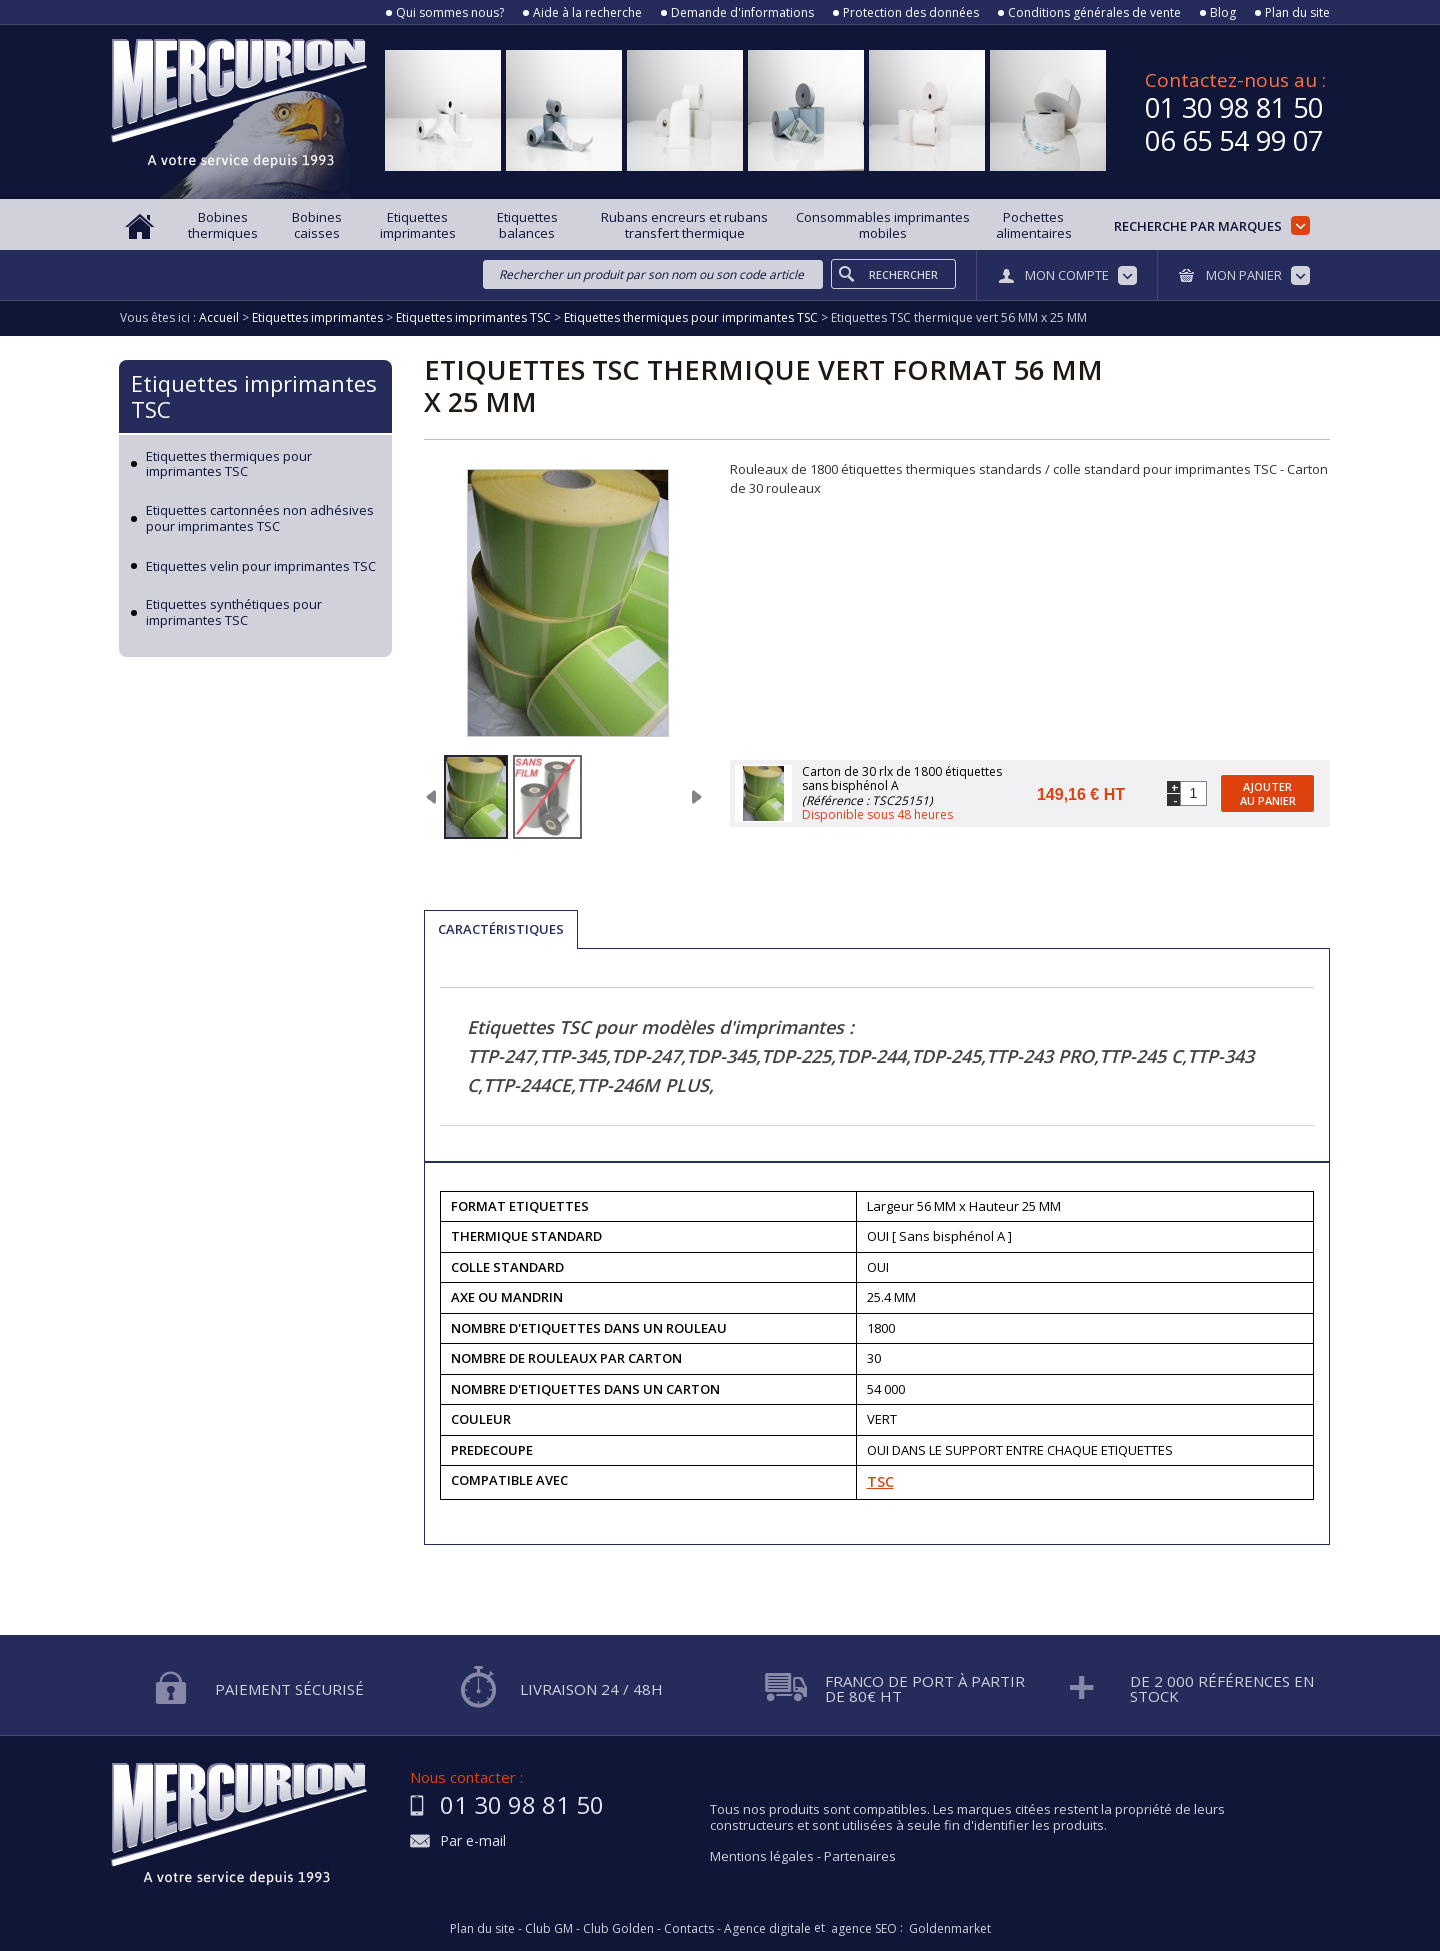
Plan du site (1297, 13)
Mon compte (1067, 275)
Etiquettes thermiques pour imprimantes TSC (229, 464)
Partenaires (860, 1856)
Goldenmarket (950, 1929)
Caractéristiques (501, 929)
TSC (880, 1481)
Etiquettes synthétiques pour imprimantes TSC (234, 612)
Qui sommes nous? (450, 13)
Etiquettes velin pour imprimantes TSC (261, 567)
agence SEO (864, 1929)
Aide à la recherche (587, 13)
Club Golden (618, 1929)
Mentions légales (762, 1856)
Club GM (549, 1929)
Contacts (689, 1929)
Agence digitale (767, 1929)
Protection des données (911, 13)
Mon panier (1244, 275)
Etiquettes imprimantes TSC (254, 396)
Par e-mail (473, 1841)
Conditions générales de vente (1094, 13)
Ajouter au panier (1268, 793)
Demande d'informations (742, 13)
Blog (1223, 13)
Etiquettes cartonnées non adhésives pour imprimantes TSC (260, 518)
